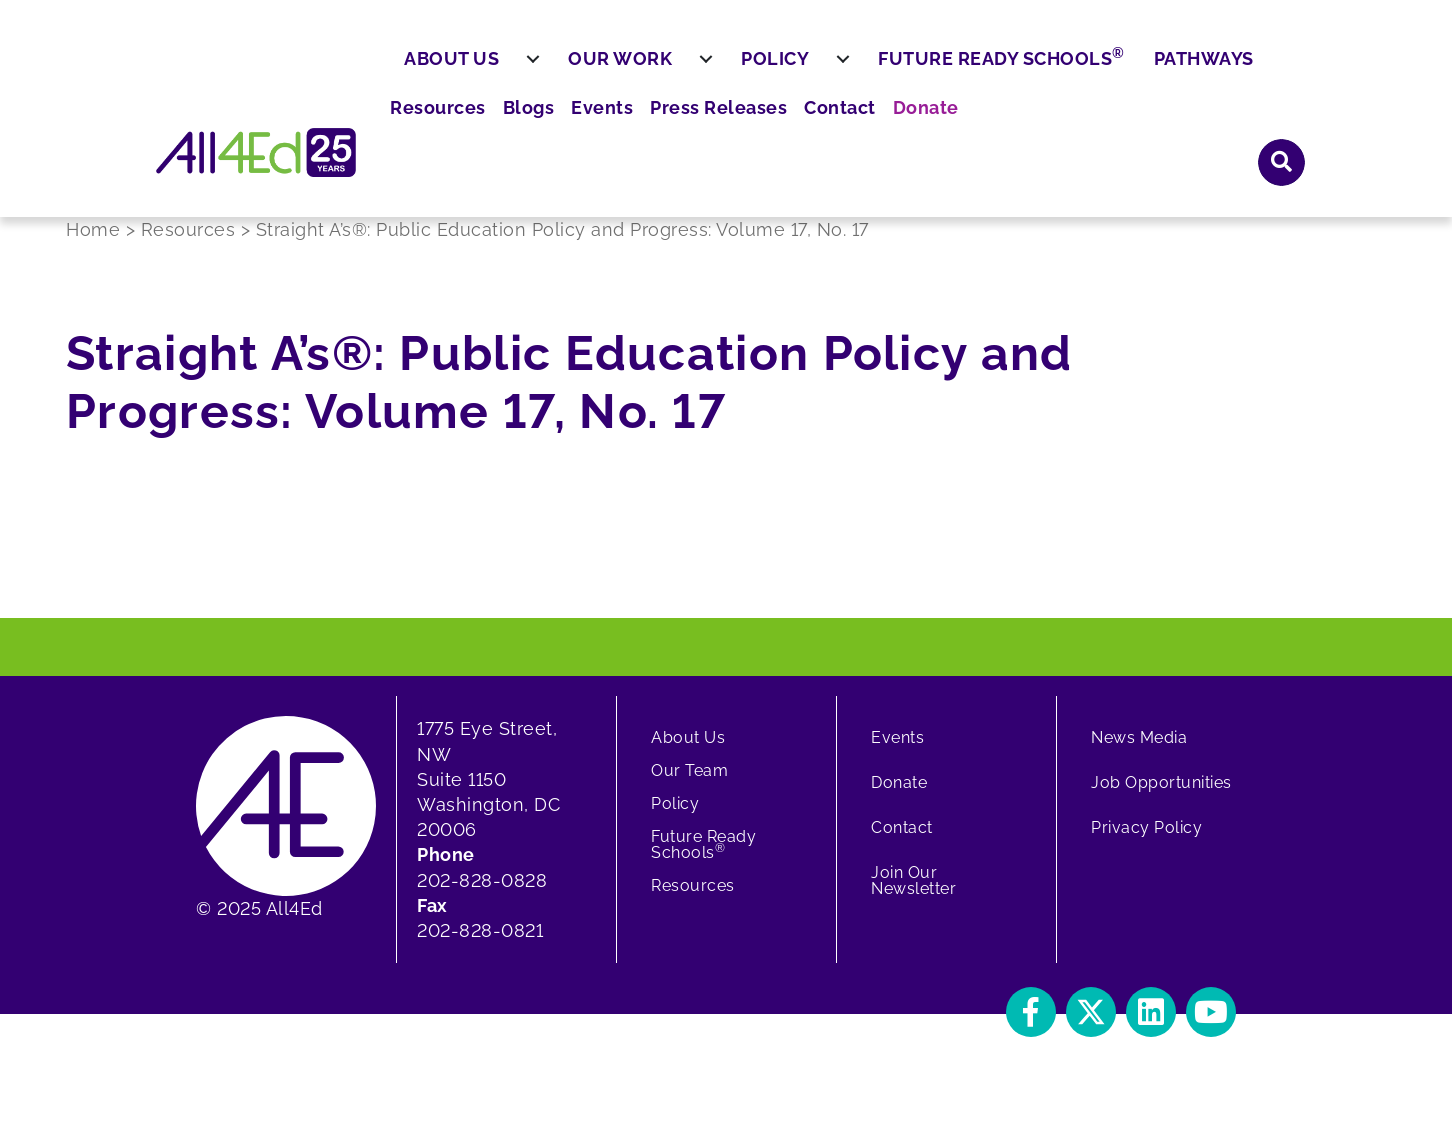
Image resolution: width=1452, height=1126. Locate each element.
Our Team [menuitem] (689, 786)
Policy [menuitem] (824, 127)
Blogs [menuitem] (832, 70)
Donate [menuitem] (1197, 70)
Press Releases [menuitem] (1007, 70)
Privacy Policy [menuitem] (1146, 843)
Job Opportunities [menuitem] (1161, 798)
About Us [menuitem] (500, 127)
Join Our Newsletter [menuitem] (913, 896)
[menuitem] (582, 128)
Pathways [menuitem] (1252, 127)
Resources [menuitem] (748, 70)
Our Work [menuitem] (669, 127)
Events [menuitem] (900, 70)
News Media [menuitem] (1139, 753)
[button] (1282, 69)
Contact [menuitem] (1118, 70)
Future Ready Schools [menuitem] (1050, 126)
